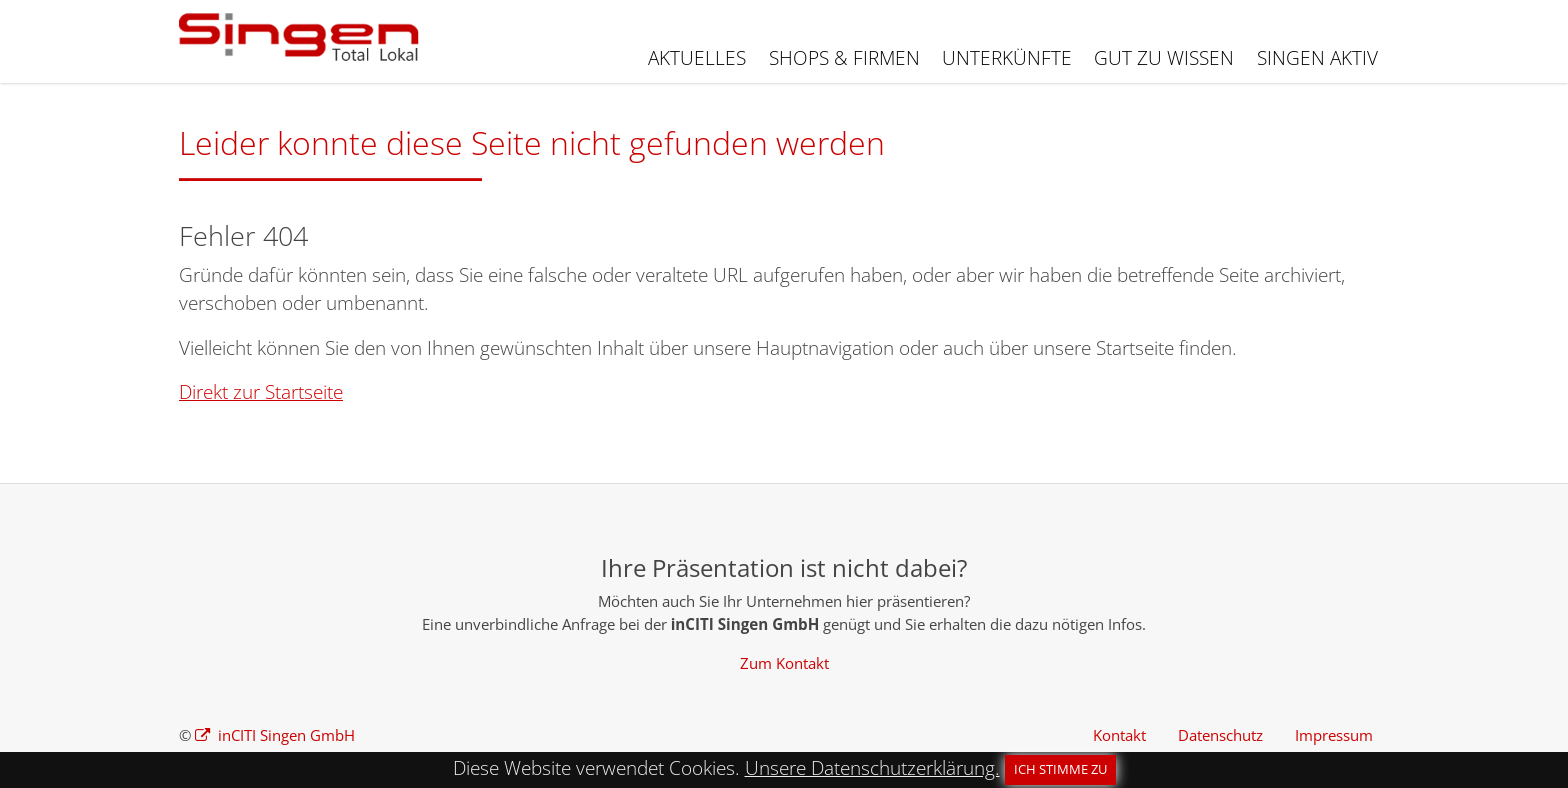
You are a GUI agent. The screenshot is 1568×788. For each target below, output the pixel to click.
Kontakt (1119, 735)
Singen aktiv (1317, 58)
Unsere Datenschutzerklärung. (872, 768)
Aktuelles (697, 58)
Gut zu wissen (1164, 58)
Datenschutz (1220, 735)
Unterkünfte (1007, 58)
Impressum (1334, 735)
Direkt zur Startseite (261, 392)
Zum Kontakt (784, 663)
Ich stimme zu (1060, 769)
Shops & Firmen (844, 58)
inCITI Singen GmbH (284, 735)
